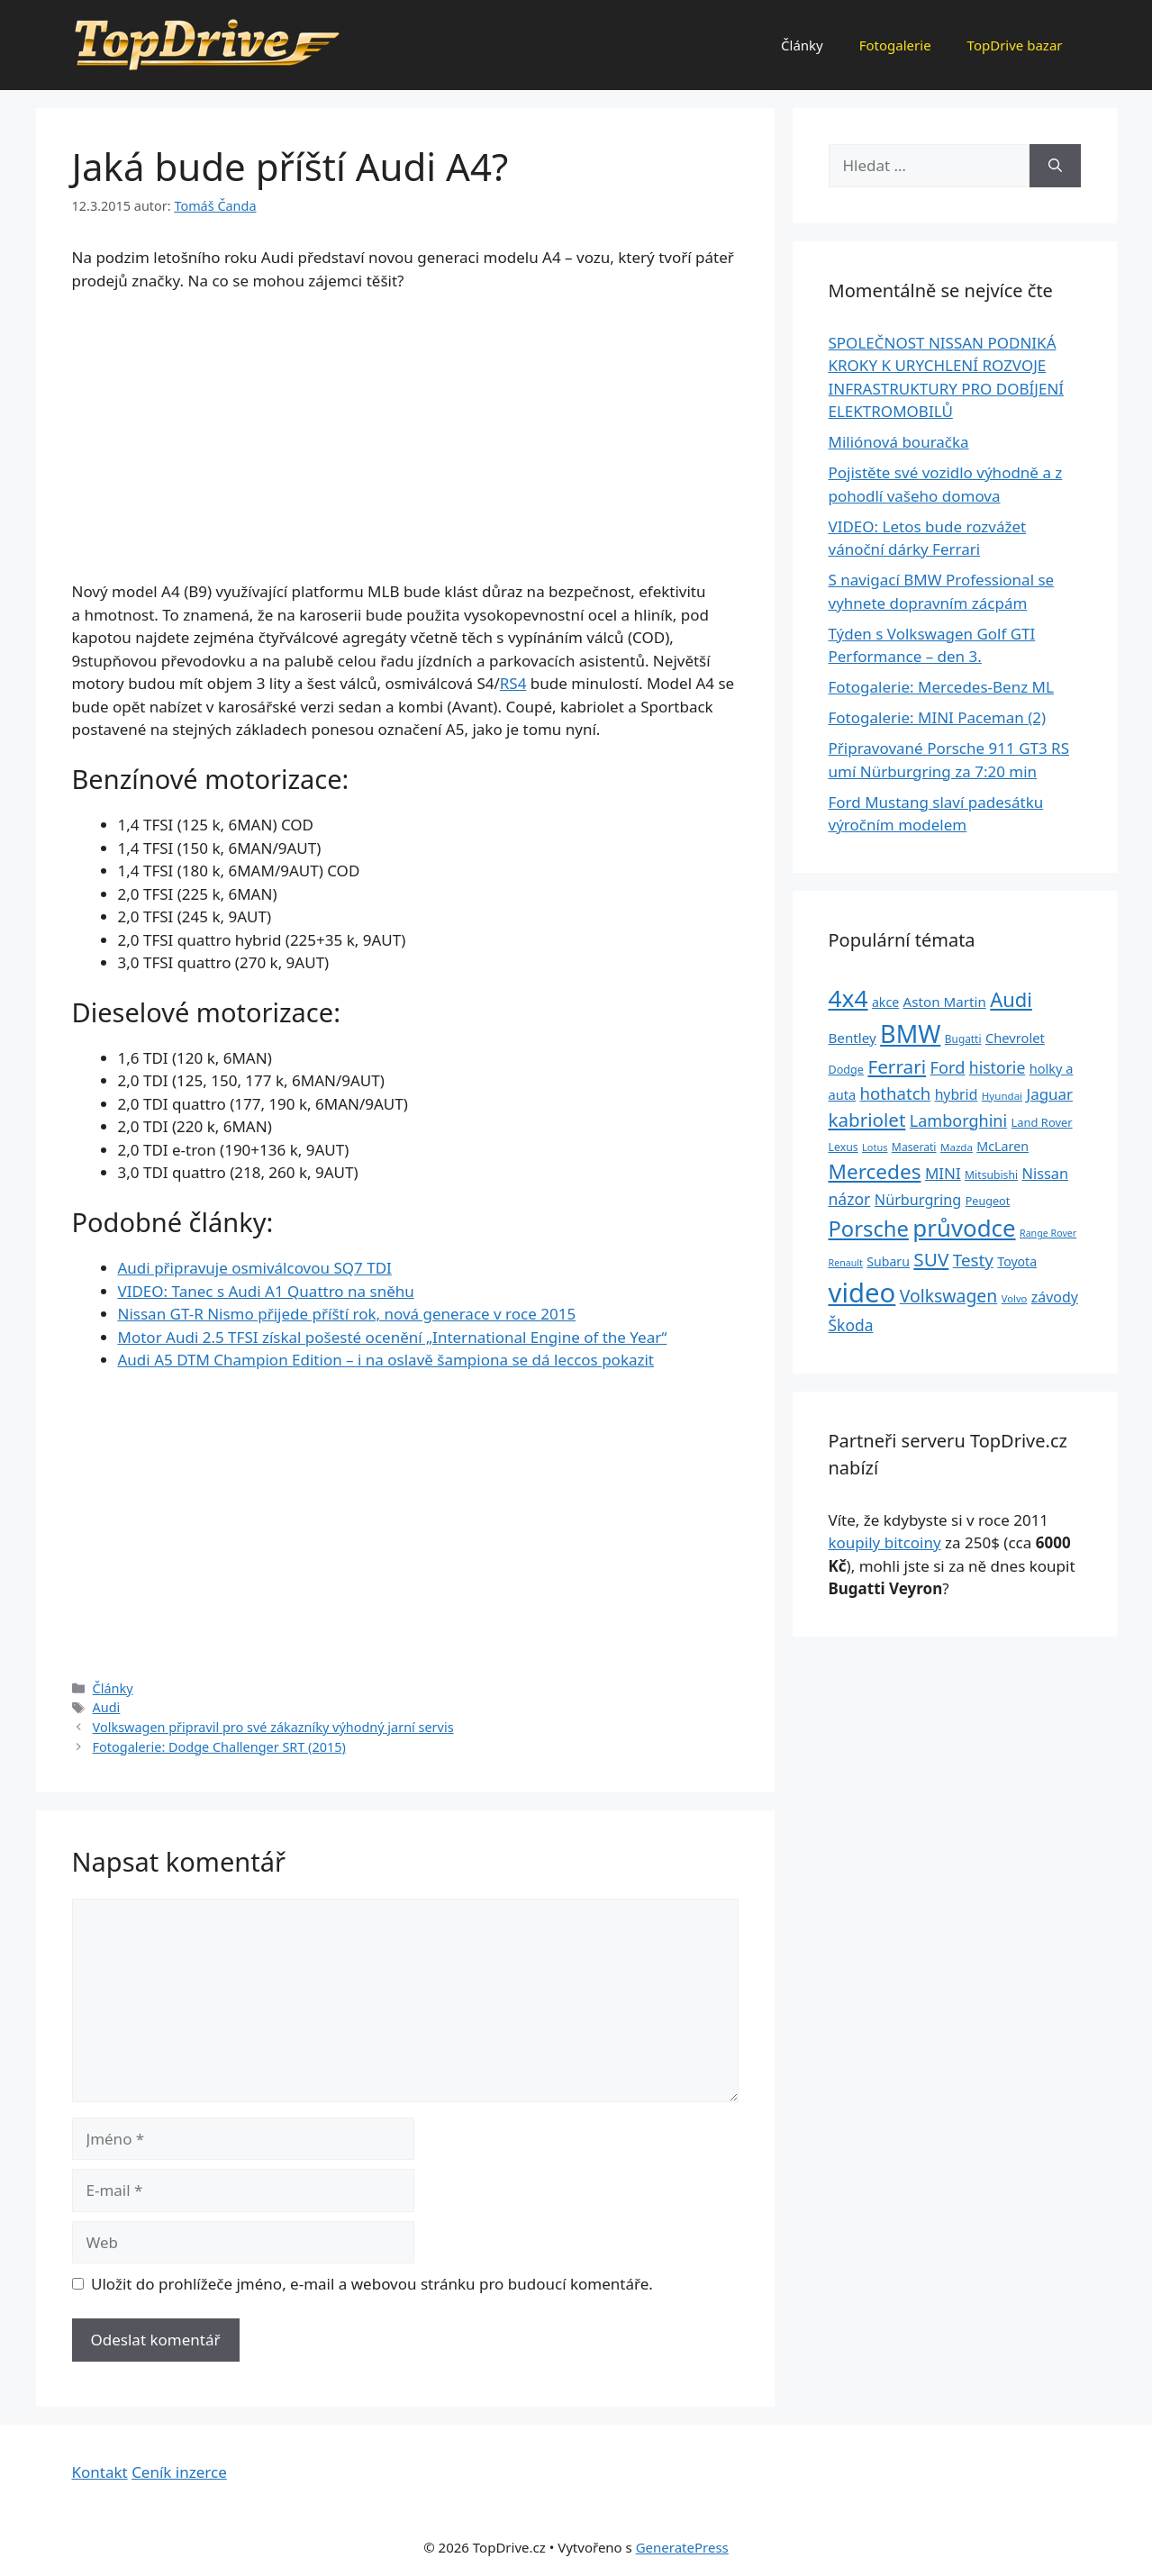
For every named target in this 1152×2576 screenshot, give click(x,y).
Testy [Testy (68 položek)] (973, 1260)
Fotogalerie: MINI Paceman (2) (938, 717)
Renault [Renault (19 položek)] (846, 1262)
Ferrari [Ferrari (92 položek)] (896, 1066)
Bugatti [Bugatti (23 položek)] (963, 1038)
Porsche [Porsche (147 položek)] (869, 1228)
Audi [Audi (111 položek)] (1011, 999)
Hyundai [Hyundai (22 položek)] (1002, 1095)
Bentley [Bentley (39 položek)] (852, 1038)
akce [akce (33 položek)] (885, 1002)
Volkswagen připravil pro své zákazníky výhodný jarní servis (273, 1727)
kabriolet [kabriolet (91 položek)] (867, 1119)
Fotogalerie (895, 45)
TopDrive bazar (1015, 45)
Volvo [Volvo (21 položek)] (1015, 1298)
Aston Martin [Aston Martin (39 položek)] (944, 1002)
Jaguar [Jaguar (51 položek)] (1050, 1094)
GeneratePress (682, 2547)
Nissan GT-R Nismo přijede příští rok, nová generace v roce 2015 (347, 1313)
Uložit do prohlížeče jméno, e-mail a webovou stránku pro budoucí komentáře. (372, 2283)
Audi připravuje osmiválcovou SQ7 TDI (255, 1267)
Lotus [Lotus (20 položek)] (874, 1147)
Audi (107, 1707)
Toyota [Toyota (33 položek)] (1017, 1261)
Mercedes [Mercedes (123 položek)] (875, 1171)
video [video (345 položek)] (862, 1292)
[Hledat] (1055, 165)
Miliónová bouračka (899, 441)
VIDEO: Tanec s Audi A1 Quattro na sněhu (266, 1291)
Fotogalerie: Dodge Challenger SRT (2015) (219, 1746)
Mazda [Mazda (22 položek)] (956, 1147)
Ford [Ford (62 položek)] (948, 1067)
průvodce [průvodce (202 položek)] (963, 1227)
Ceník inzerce (179, 2472)
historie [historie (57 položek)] (997, 1067)
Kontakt (100, 2472)
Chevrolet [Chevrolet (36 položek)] (1015, 1038)
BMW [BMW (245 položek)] (910, 1033)
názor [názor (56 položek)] (850, 1199)
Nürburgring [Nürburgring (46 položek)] (918, 1200)
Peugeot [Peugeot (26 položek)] (988, 1201)
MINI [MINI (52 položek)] (943, 1173)
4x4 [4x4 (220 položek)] (848, 998)
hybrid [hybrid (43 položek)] (956, 1094)
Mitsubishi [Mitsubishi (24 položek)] (991, 1175)
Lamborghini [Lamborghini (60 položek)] (958, 1120)
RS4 (513, 683)
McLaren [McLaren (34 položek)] (1002, 1146)
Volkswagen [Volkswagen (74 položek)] (949, 1295)
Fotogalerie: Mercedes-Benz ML (941, 686)
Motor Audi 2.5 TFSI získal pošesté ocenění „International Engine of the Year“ (392, 1337)
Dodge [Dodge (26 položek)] (846, 1069)
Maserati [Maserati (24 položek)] (914, 1147)
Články (802, 45)
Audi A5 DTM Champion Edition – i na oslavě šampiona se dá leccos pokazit (386, 1359)
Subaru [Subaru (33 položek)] (888, 1261)
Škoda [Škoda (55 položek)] (851, 1325)
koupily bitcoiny (885, 1542)
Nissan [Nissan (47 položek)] (1045, 1173)
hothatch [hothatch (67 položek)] (895, 1093)
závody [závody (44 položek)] (1054, 1297)
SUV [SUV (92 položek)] (930, 1259)
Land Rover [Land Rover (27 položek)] (1042, 1122)
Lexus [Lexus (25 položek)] (843, 1147)
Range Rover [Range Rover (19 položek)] (1048, 1233)
